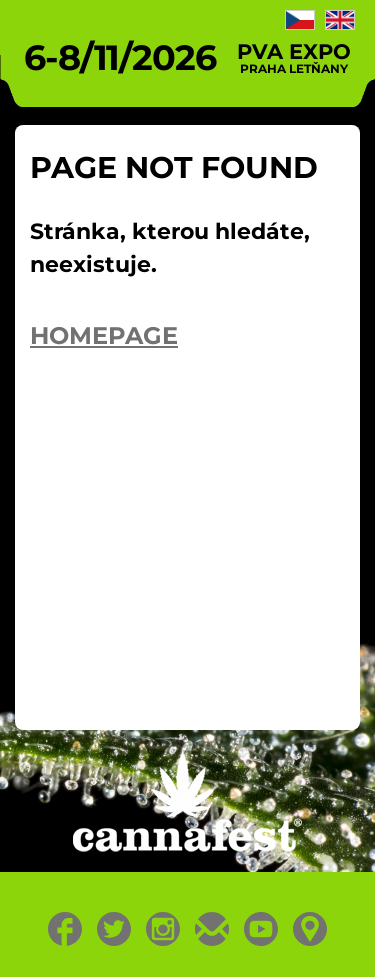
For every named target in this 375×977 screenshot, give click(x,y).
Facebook (65, 929)
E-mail (212, 929)
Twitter (114, 929)
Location (310, 929)
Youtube (261, 929)
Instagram (163, 929)
